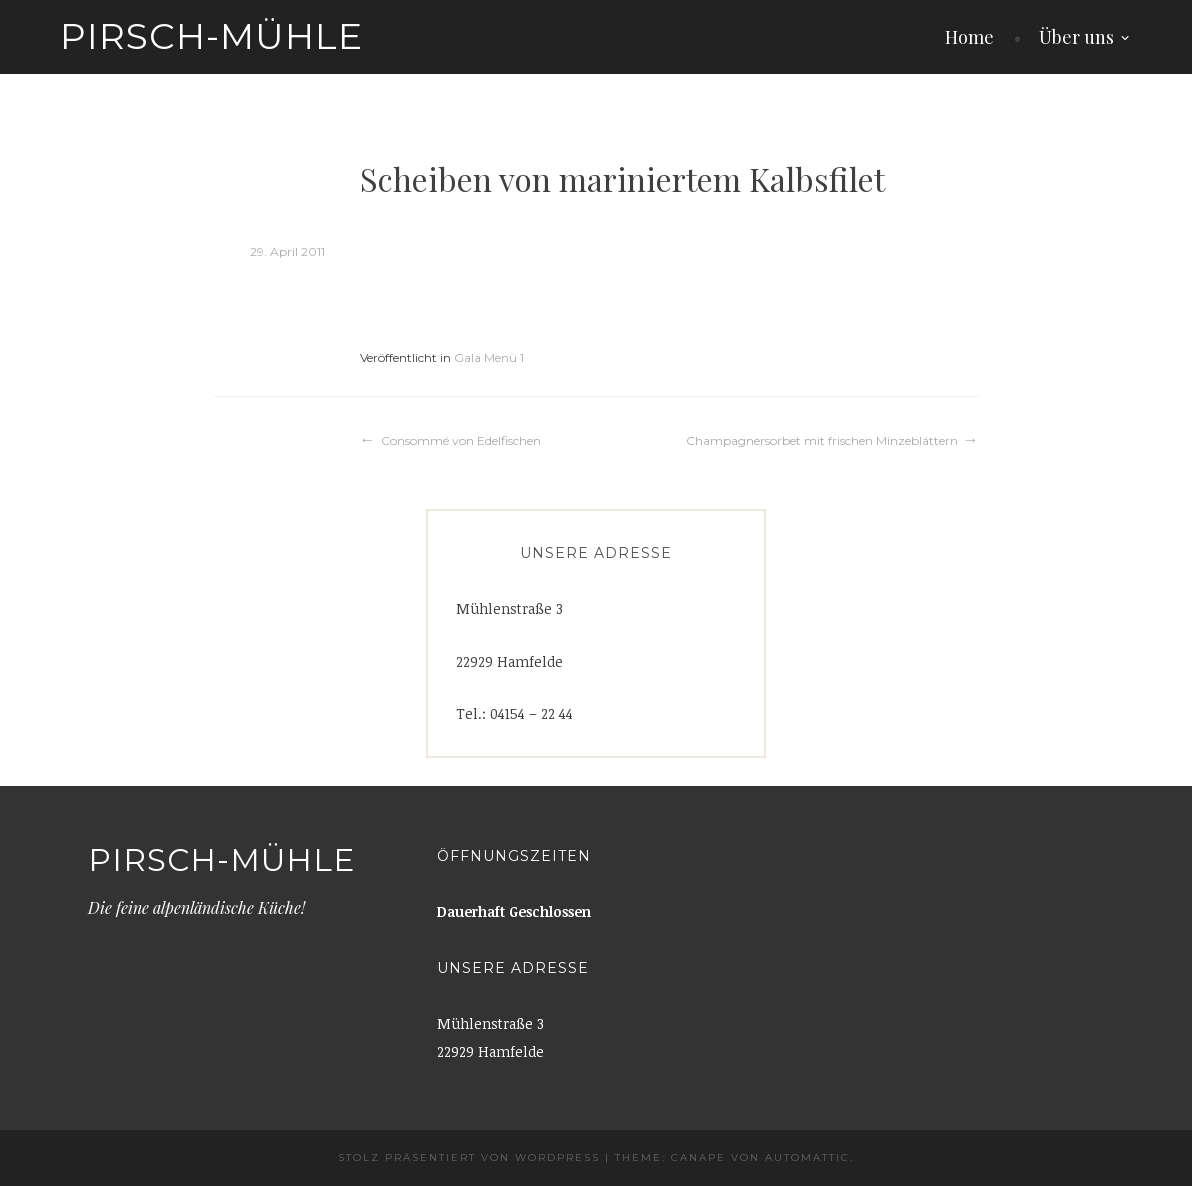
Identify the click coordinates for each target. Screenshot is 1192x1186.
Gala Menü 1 (489, 357)
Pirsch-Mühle (211, 36)
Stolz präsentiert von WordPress (469, 1157)
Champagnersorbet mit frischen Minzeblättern (822, 440)
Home (969, 37)
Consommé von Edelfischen (461, 440)
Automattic (807, 1157)
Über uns (1076, 37)
